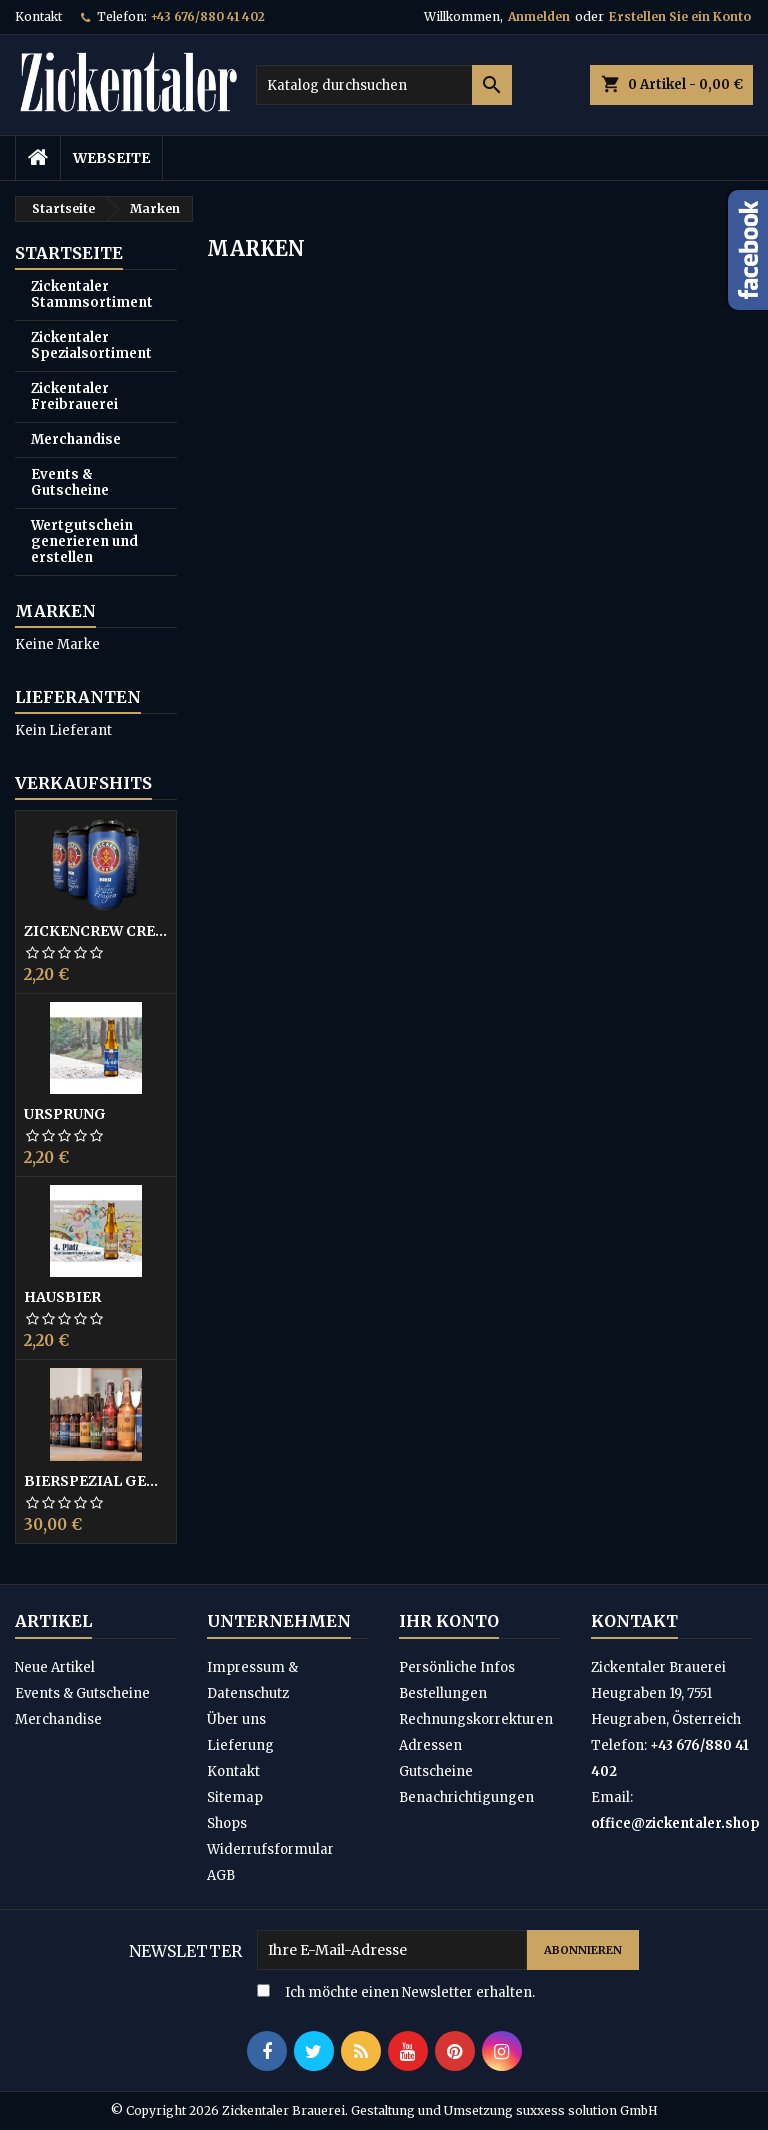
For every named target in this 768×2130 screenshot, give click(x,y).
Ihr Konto (449, 1621)
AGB (221, 1875)
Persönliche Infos (457, 1667)
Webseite (111, 158)
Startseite (69, 253)
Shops (227, 1823)
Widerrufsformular (270, 1849)
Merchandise (76, 439)
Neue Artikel (55, 1667)
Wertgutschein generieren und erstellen (84, 541)
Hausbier (62, 1297)
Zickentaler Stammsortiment (92, 294)
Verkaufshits (83, 783)
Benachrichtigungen (466, 1797)
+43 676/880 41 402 (207, 16)
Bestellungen (443, 1693)
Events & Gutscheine (70, 482)
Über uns (236, 1719)
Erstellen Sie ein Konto (680, 16)
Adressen (430, 1745)
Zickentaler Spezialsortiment (91, 345)
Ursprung (65, 1114)
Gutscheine (436, 1771)
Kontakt (38, 16)
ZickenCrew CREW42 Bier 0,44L (96, 931)
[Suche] (384, 85)
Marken (55, 611)
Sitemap (235, 1797)
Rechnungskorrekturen (476, 1719)
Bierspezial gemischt (96, 1481)
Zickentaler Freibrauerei (74, 396)
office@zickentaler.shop (675, 1823)
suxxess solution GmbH (587, 2110)
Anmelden (539, 16)
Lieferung (240, 1745)
